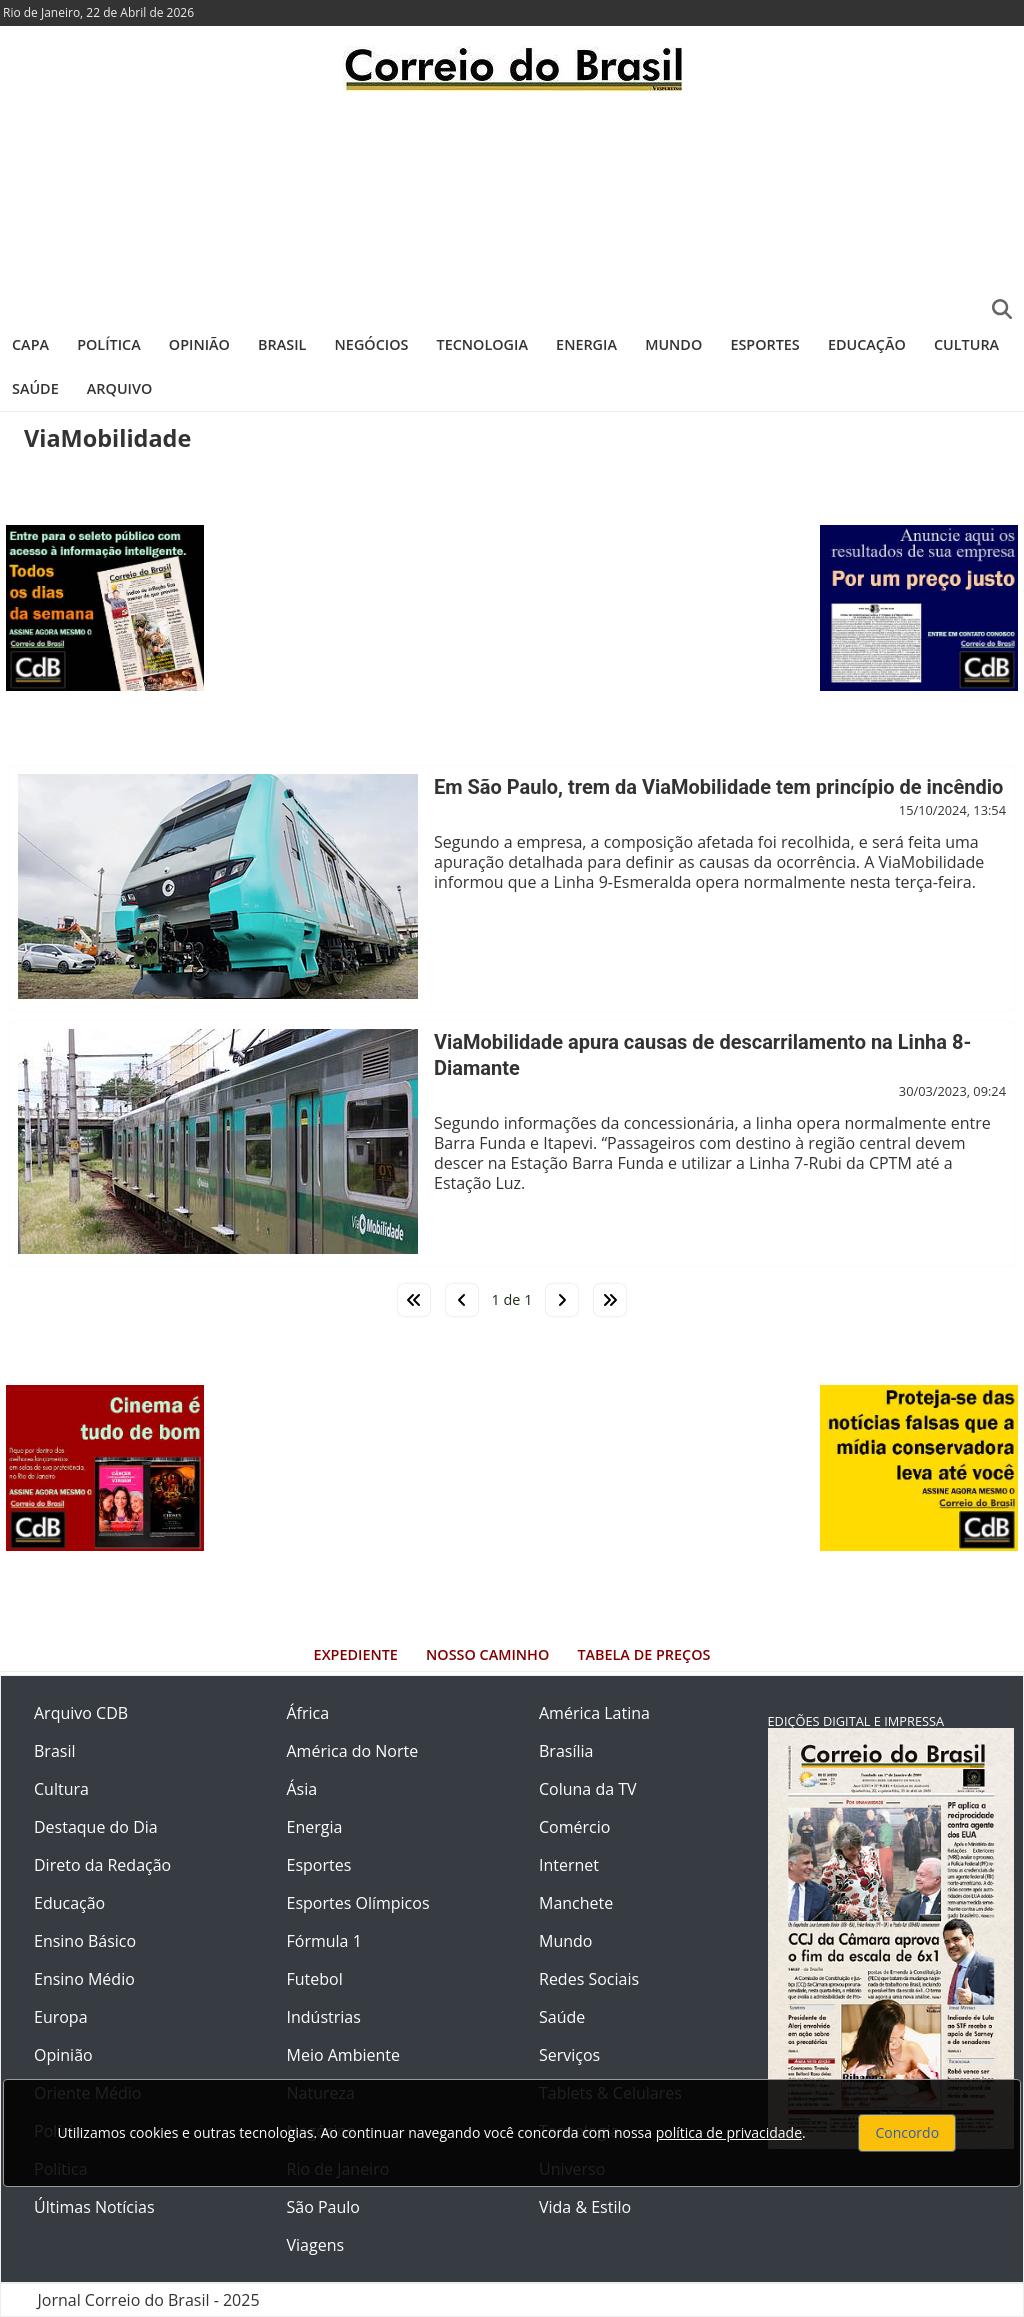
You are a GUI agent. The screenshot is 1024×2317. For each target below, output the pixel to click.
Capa (30, 344)
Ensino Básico (85, 1941)
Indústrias (324, 2017)
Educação (867, 344)
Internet (569, 1865)
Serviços (569, 2055)
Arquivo (119, 388)
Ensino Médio (84, 1979)
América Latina (594, 1713)
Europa (61, 2017)
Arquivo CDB (81, 1713)
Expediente (356, 1654)
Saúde (35, 388)
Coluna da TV (588, 1789)
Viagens (316, 2245)
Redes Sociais (589, 1979)
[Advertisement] (512, 205)
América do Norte (353, 1751)
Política (109, 344)
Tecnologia (482, 344)
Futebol (315, 1979)
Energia (586, 344)
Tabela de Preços (643, 1654)
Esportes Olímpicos (358, 1903)
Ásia (302, 1789)
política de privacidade (729, 2132)
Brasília (566, 1751)
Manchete (576, 1903)
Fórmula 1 (324, 1941)
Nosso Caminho (487, 1654)
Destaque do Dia (96, 1827)
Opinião (199, 344)
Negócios (372, 344)
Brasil (282, 344)
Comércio (574, 1827)
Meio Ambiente (343, 2055)
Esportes (764, 344)
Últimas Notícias (94, 2207)
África (308, 1713)
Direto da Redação (102, 1865)
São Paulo (323, 2207)
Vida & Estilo (585, 2207)
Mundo (673, 344)
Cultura (966, 344)
